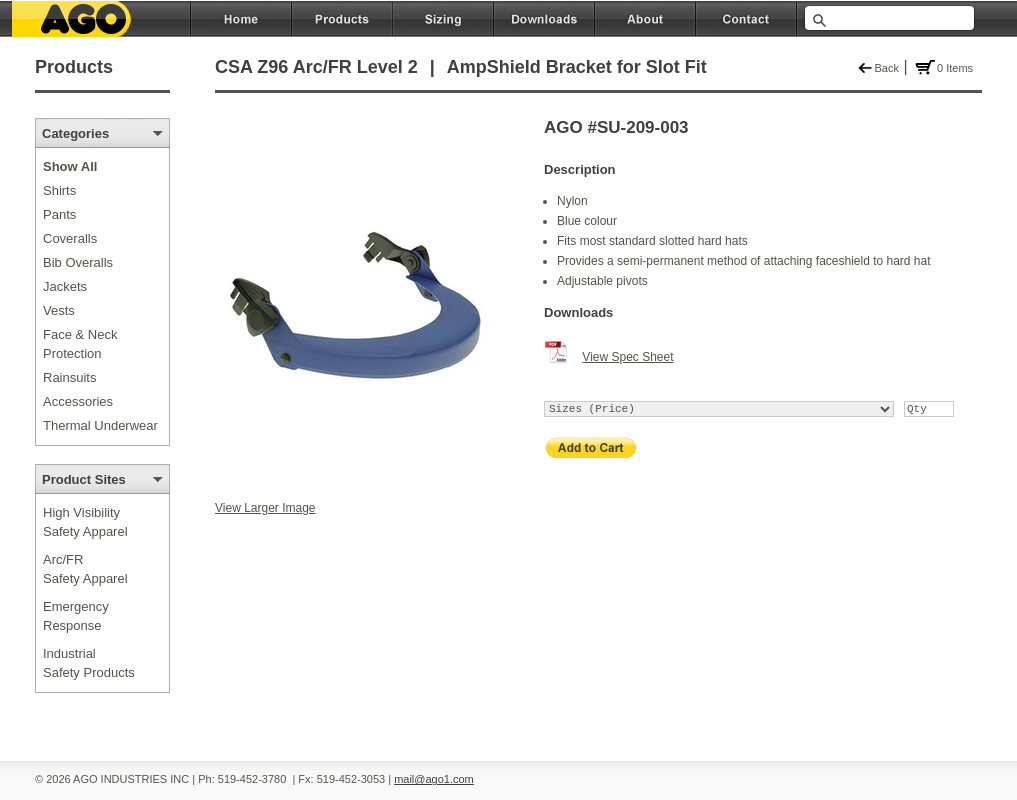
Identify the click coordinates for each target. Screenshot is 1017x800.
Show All (70, 166)
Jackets (65, 286)
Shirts (59, 190)
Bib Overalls (78, 262)
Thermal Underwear (100, 425)
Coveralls (70, 238)
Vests (59, 310)
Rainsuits (69, 377)
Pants (59, 214)
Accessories (78, 401)
